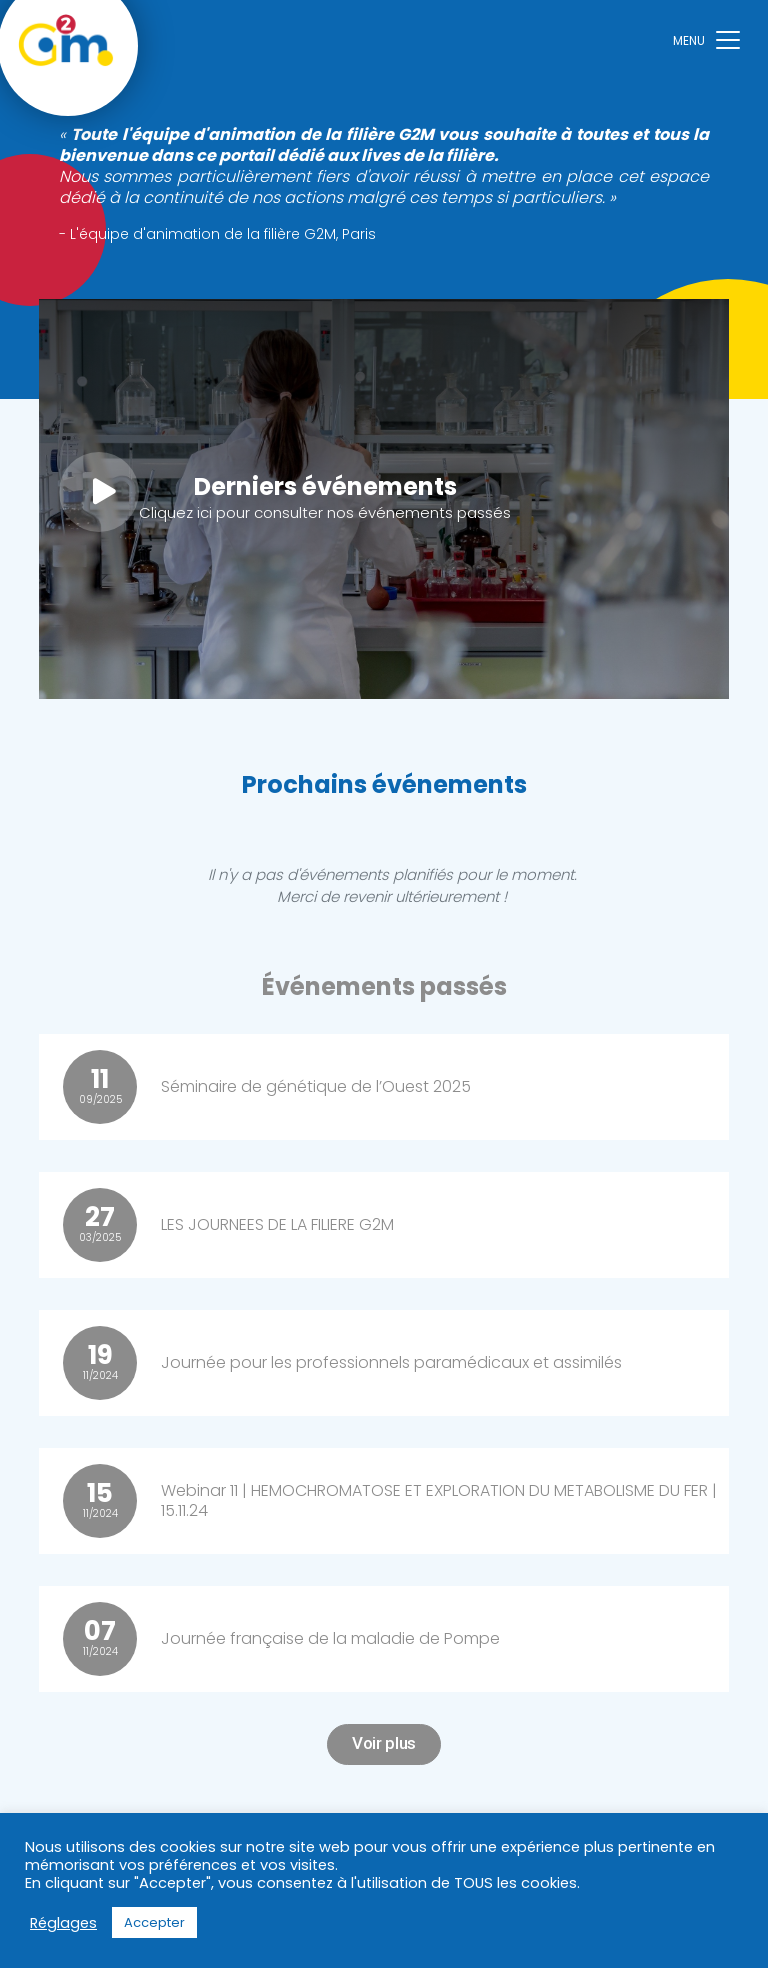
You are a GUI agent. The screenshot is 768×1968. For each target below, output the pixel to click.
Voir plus (384, 1743)
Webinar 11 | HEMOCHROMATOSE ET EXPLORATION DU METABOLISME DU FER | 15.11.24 (439, 1500)
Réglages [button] (63, 1923)
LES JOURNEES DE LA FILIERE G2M (277, 1224)
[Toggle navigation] (706, 39)
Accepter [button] (154, 1922)
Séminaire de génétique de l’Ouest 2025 (316, 1086)
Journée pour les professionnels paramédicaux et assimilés (391, 1362)
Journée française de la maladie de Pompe (330, 1638)
